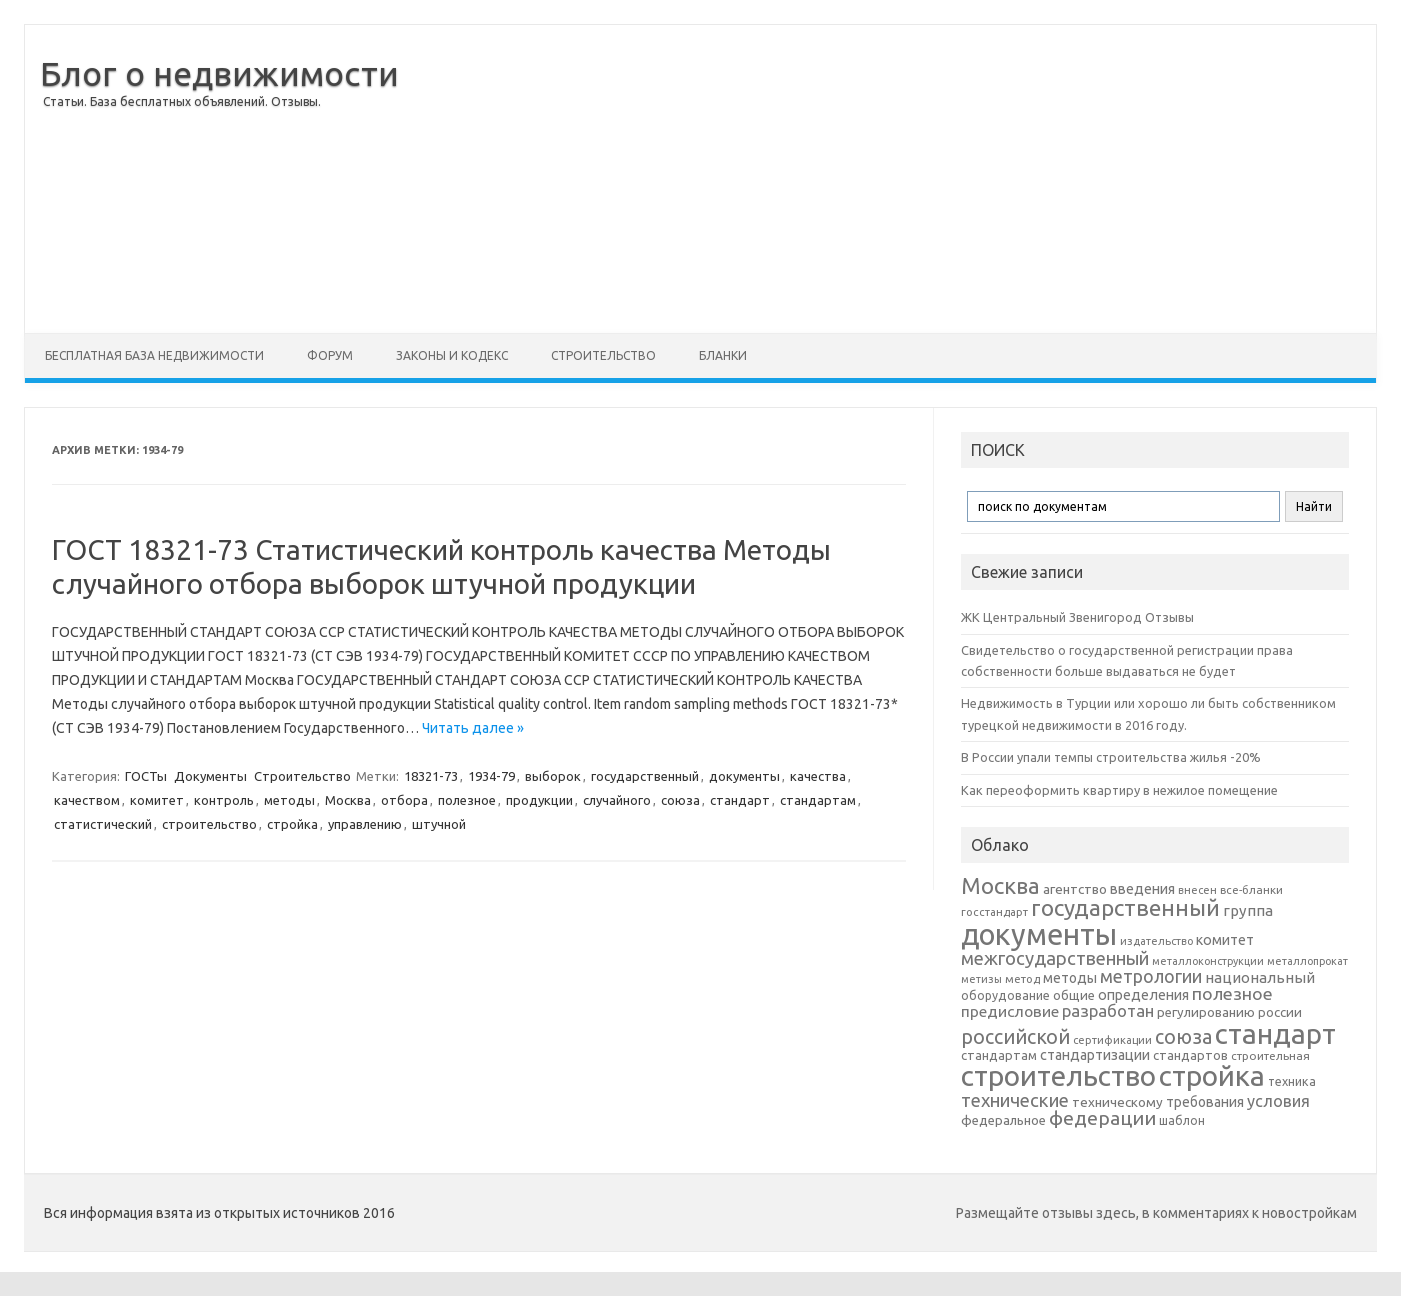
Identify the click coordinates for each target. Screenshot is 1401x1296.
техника (1292, 1081)
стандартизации (1095, 1055)
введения (1142, 889)
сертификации (1112, 1040)
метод (1022, 979)
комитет (157, 800)
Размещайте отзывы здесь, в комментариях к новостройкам (1156, 1213)
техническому (1117, 1102)
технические (1015, 1100)
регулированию (1206, 1012)
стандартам (818, 800)
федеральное (1003, 1120)
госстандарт (994, 912)
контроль (224, 800)
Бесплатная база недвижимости (154, 355)
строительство (209, 824)
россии (1280, 1012)
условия (1278, 1101)
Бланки (723, 355)
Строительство (603, 355)
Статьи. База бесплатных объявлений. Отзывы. (182, 101)
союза (680, 800)
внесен (1197, 890)
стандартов (1190, 1055)
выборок (553, 776)
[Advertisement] (887, 179)
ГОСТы (146, 776)
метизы (981, 979)
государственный (645, 776)
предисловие (1010, 1011)
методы (289, 800)
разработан (1108, 1010)
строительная (1270, 1055)
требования (1205, 1102)
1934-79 (491, 776)
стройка (292, 824)
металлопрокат (1307, 961)
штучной (439, 824)
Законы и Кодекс (452, 355)
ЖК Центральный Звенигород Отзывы (1077, 617)
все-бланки (1251, 889)
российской (1015, 1037)
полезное (467, 800)
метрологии (1151, 976)
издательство (1156, 941)
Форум (330, 355)
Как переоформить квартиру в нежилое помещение (1119, 790)
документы (744, 776)
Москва (348, 800)
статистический (103, 824)
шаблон (1182, 1120)
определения (1143, 995)
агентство (1075, 889)
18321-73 (431, 776)
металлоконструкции (1208, 961)
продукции (539, 800)
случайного (617, 800)
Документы (210, 776)
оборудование (1005, 995)
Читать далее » (473, 728)
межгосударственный (1055, 958)
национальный (1260, 977)
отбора (404, 800)
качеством (87, 800)
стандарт (740, 800)
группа (1248, 910)
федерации (1102, 1118)
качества (818, 776)
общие (1074, 995)
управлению (365, 824)
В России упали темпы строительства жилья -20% (1111, 757)
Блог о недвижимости (219, 73)
